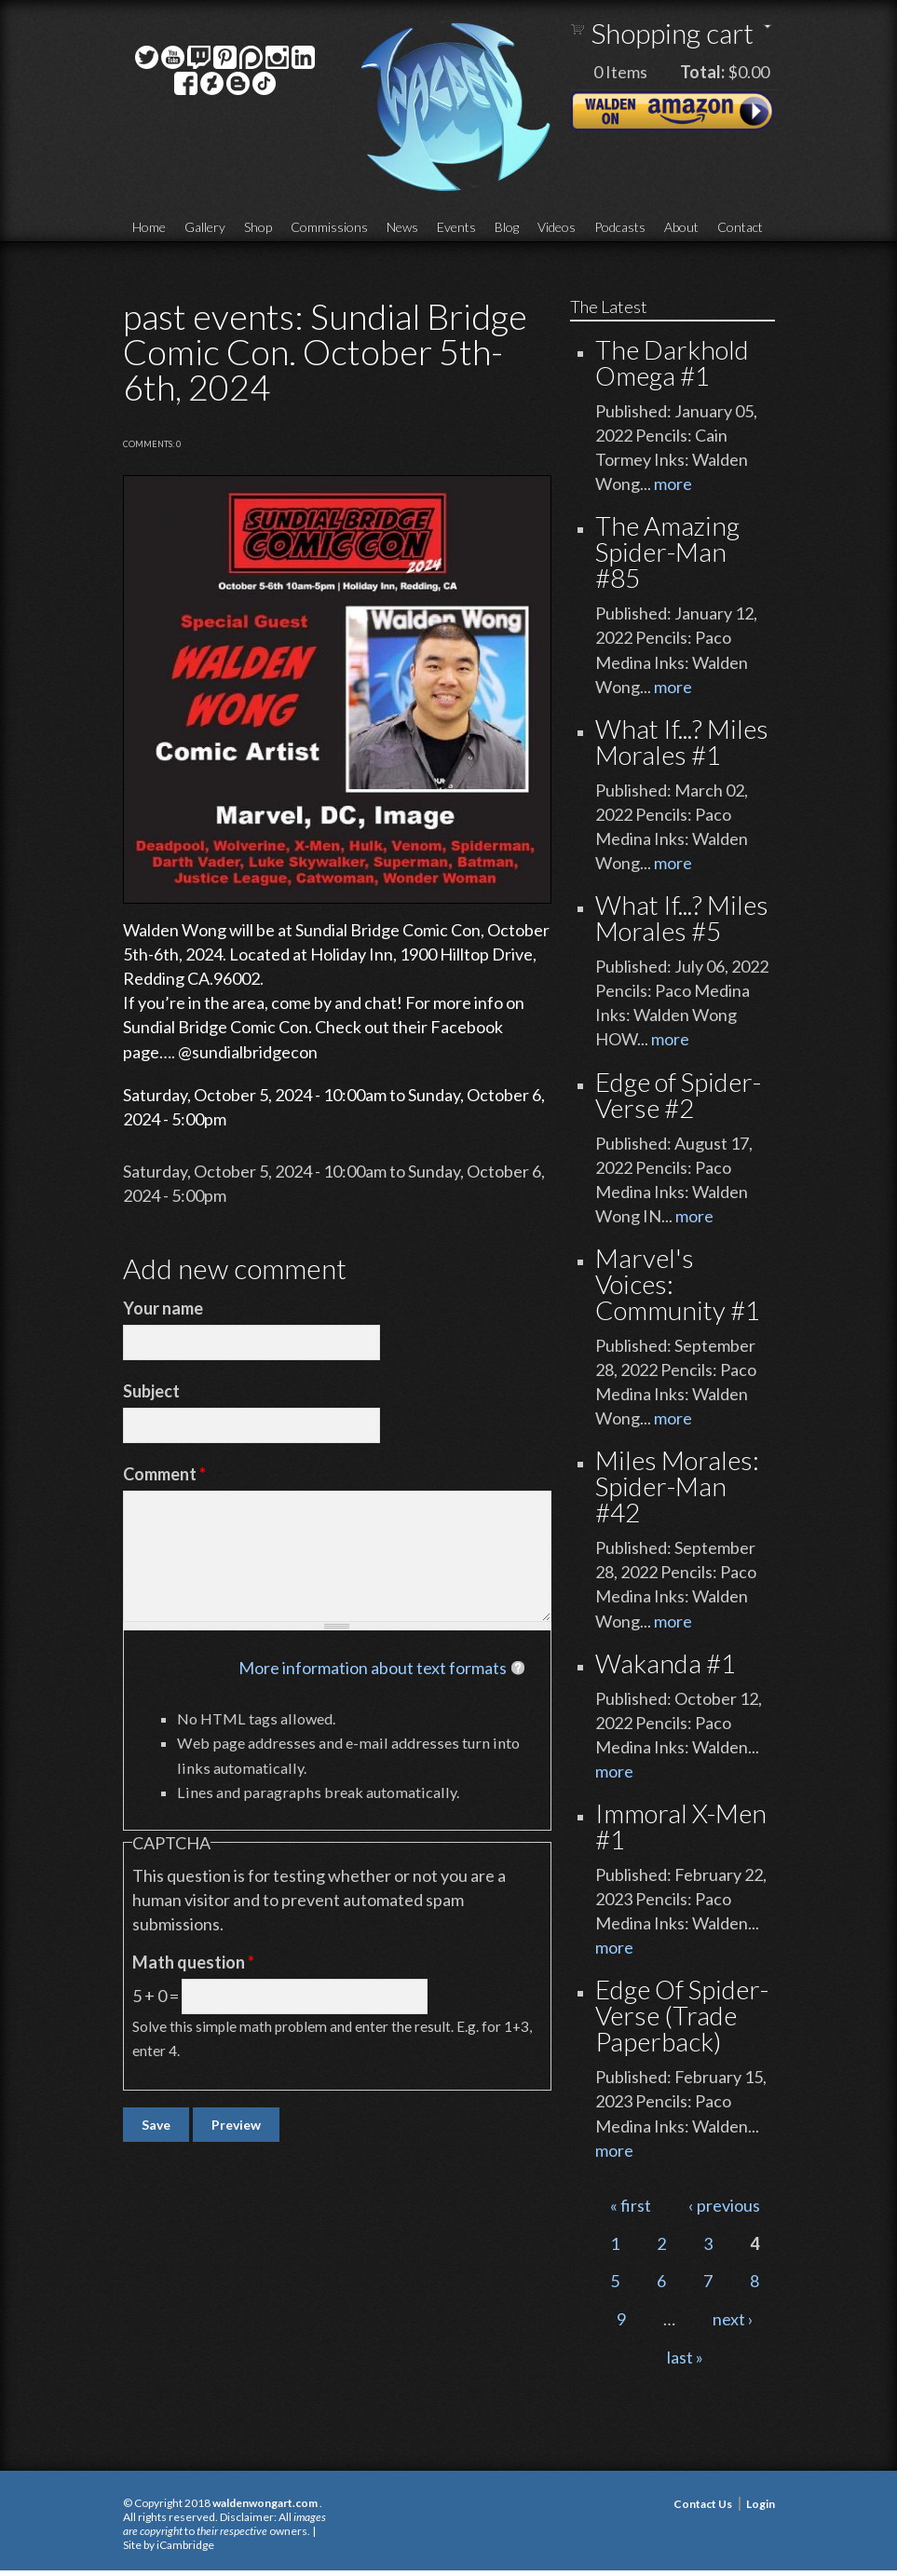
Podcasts (620, 227)
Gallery (204, 227)
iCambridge (185, 2545)
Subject (151, 1391)
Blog (507, 227)
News (402, 227)
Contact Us (702, 2504)
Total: (702, 71)
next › (733, 2319)
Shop (258, 227)
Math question (193, 1962)
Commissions (329, 227)
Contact (740, 227)
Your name (163, 1308)
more (673, 483)
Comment (164, 1474)
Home (149, 227)
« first (630, 2205)
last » (685, 2357)
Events (456, 227)
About (681, 227)
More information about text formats (372, 1667)
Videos (556, 227)
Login (760, 2504)
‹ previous (724, 2205)
